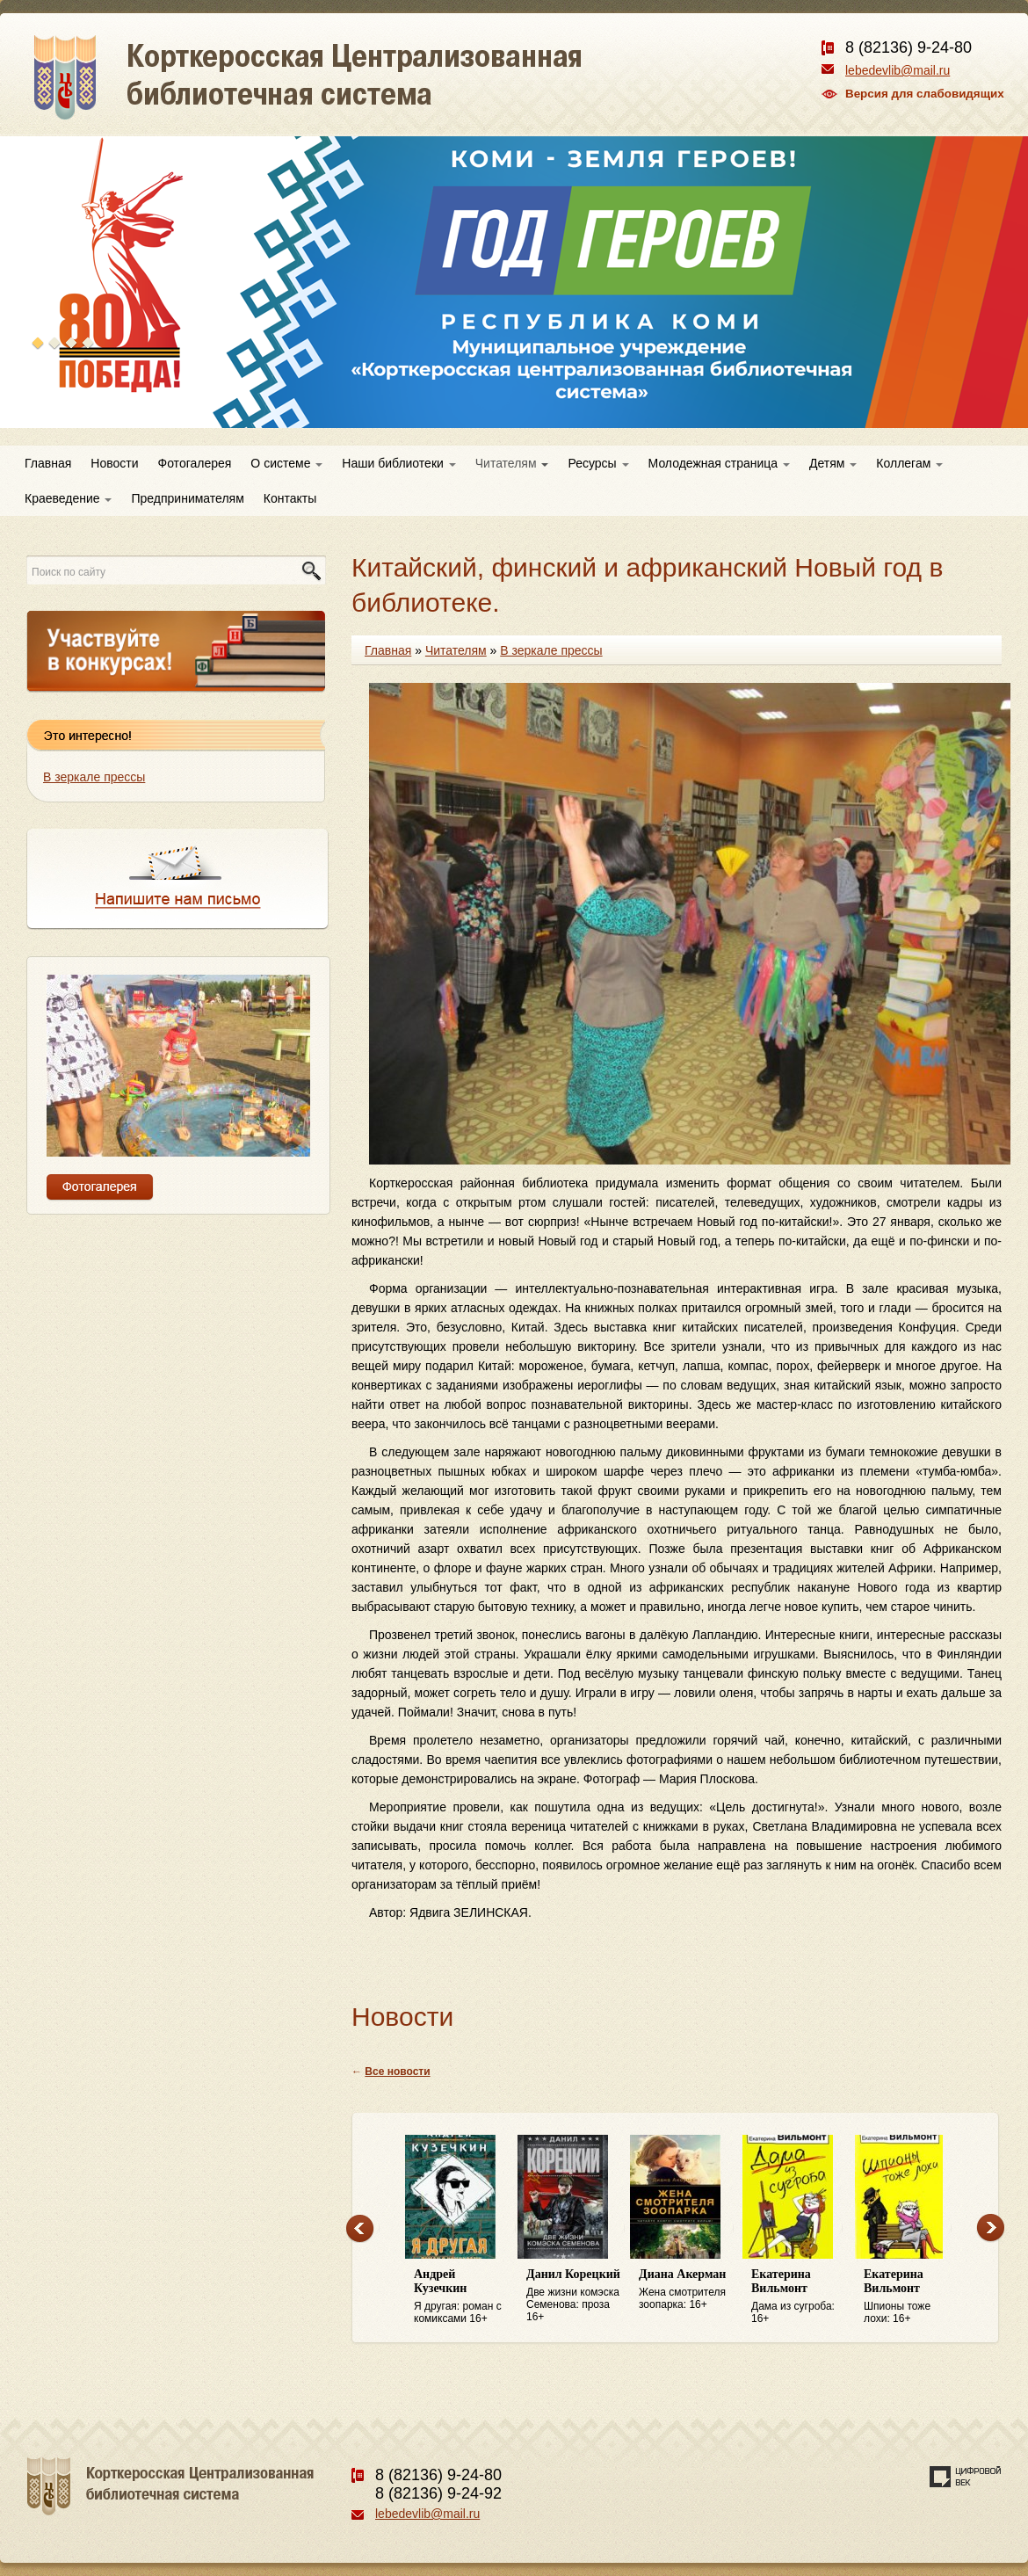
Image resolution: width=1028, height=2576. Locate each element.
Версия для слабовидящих (924, 93)
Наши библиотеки (398, 463)
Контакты (290, 498)
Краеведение (68, 498)
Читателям (512, 463)
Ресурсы (598, 463)
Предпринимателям (187, 498)
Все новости (397, 2071)
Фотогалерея (195, 463)
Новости (114, 463)
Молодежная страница (719, 463)
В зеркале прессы (94, 777)
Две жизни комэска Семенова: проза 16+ (573, 2295)
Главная (48, 463)
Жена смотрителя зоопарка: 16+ (686, 2289)
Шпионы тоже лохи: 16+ (911, 2296)
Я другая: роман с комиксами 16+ (461, 2296)
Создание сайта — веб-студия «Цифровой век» (966, 2476)
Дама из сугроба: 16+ (798, 2296)
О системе (286, 463)
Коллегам (909, 463)
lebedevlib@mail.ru (897, 70)
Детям (833, 463)
